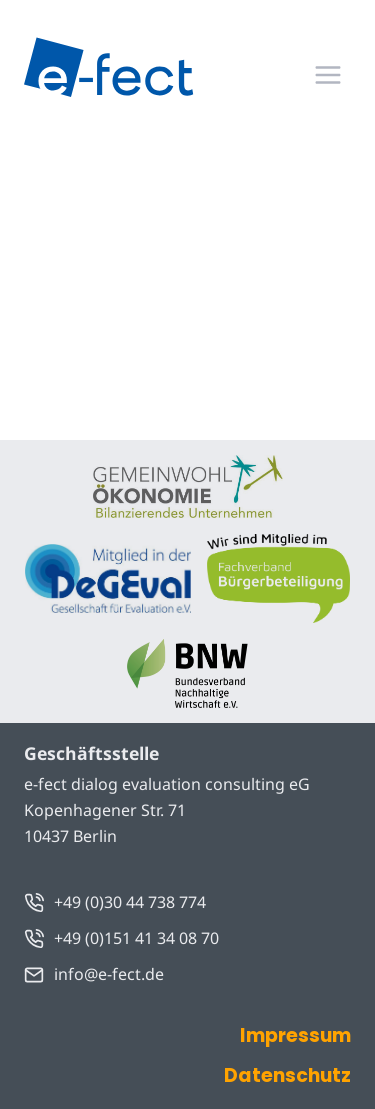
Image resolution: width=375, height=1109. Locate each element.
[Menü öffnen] (327, 74)
